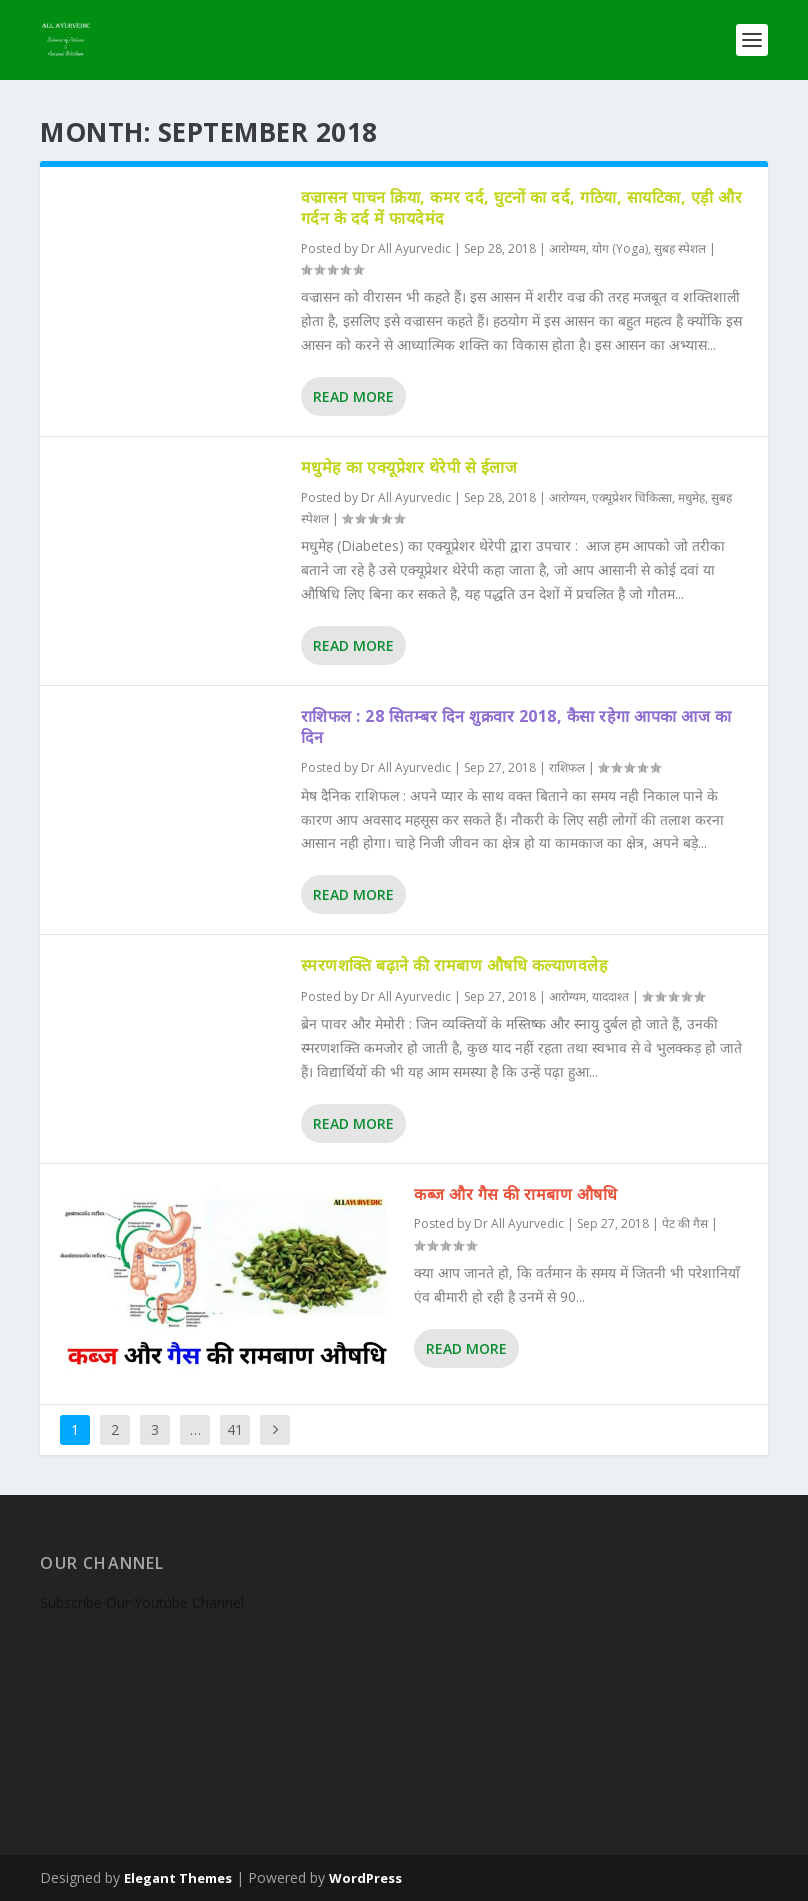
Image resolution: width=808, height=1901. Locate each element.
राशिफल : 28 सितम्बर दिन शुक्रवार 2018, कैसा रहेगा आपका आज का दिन (516, 726)
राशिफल (567, 767)
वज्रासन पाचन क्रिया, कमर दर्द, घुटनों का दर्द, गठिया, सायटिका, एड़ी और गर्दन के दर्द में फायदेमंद (522, 207)
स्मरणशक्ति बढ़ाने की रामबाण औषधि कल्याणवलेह (455, 965)
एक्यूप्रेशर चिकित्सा (632, 497)
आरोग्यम (567, 248)
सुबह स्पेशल (680, 248)
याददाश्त (610, 996)
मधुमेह (691, 497)
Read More (353, 396)
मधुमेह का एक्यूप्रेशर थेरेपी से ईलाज (409, 467)
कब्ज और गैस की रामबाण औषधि (515, 1194)
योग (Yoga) (620, 248)
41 (235, 1429)
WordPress (365, 1878)
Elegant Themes (178, 1878)
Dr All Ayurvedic (406, 248)
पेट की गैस (685, 1223)
